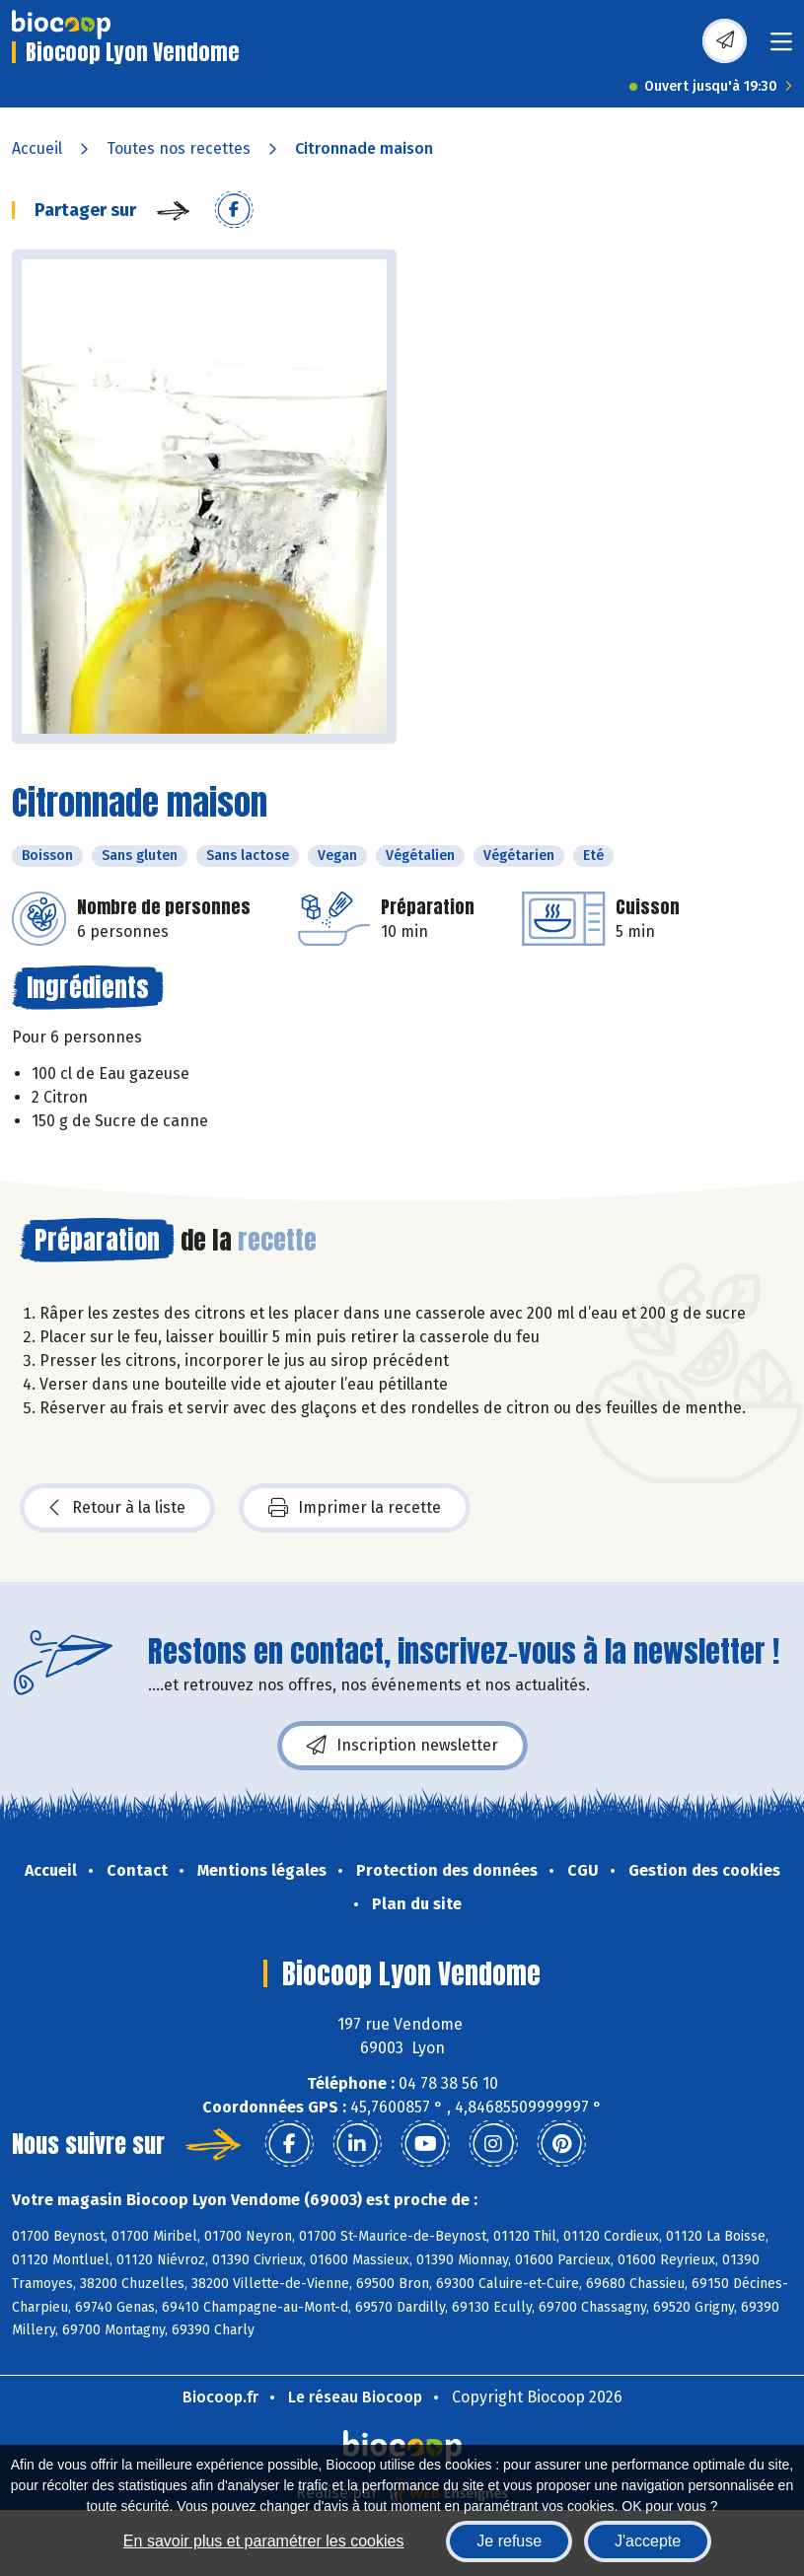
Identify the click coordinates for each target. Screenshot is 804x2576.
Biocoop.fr (220, 2397)
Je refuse (509, 2541)
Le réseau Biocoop (355, 2397)
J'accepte (648, 2541)
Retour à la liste (117, 1508)
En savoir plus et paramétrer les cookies (263, 2541)
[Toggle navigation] (781, 48)
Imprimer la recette (354, 1508)
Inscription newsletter (402, 1745)
